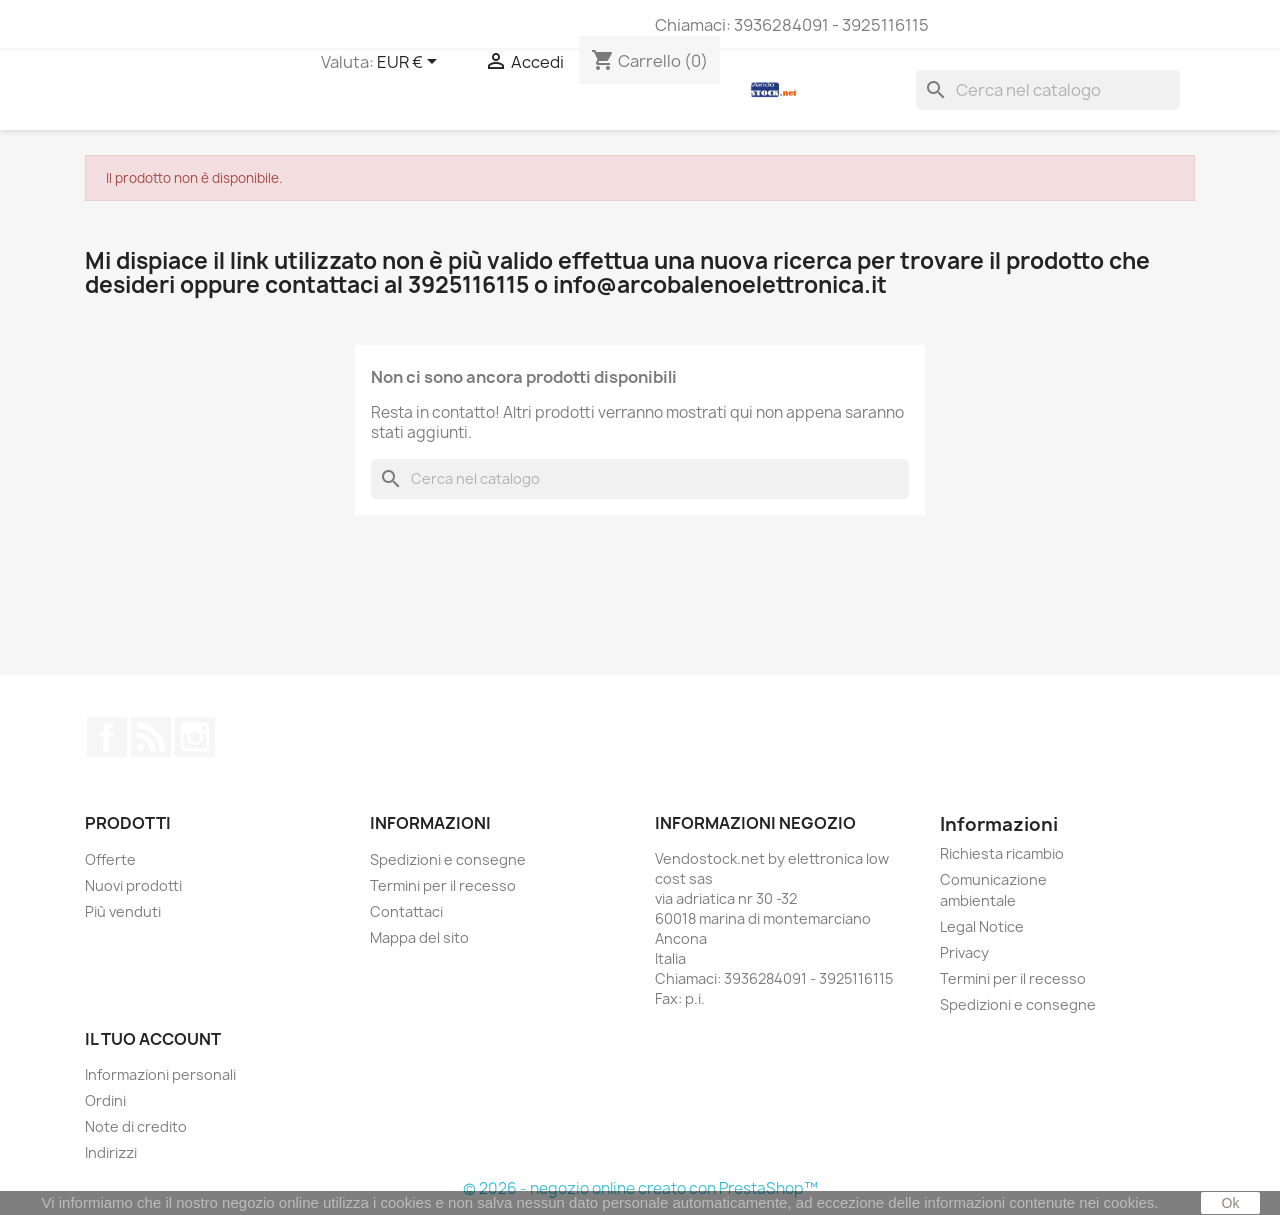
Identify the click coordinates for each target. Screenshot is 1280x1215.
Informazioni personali (160, 1074)
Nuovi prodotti (133, 885)
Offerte (110, 859)
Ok (1231, 1203)
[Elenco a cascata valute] (410, 63)
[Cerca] (1048, 90)
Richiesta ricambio (1002, 853)
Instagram (195, 737)
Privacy (964, 952)
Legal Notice (982, 926)
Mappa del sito (419, 937)
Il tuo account (153, 1039)
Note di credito (136, 1126)
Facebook (107, 737)
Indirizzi (111, 1152)
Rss (151, 737)
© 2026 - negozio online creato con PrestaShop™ (640, 1188)
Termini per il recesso (443, 885)
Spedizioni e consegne (448, 859)
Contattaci (406, 911)
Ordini (105, 1100)
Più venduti (123, 911)
